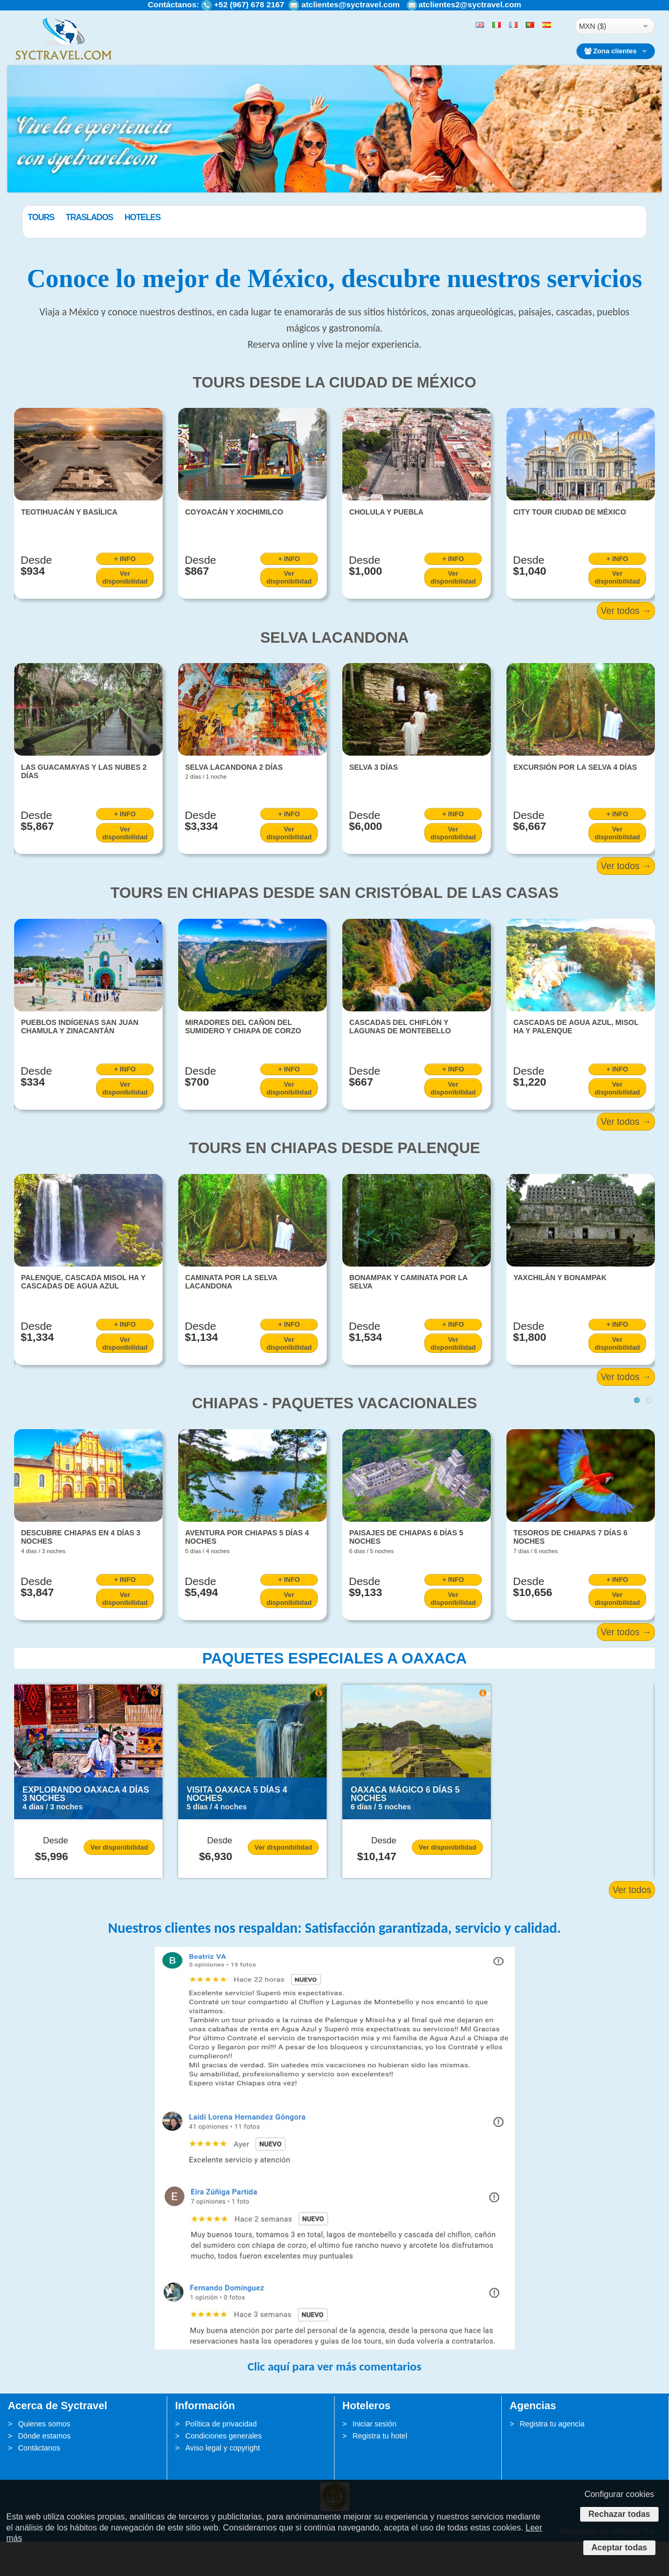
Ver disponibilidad (125, 612)
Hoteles (195, 217)
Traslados (142, 217)
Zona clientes (610, 51)
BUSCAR (590, 241)
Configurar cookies (619, 2494)
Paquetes (48, 217)
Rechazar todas (619, 2514)
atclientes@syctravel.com (351, 4)
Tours (93, 217)
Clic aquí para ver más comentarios (334, 2400)
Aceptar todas (620, 2547)
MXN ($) (592, 26)
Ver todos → (626, 645)
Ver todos (632, 1924)
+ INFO (125, 593)
